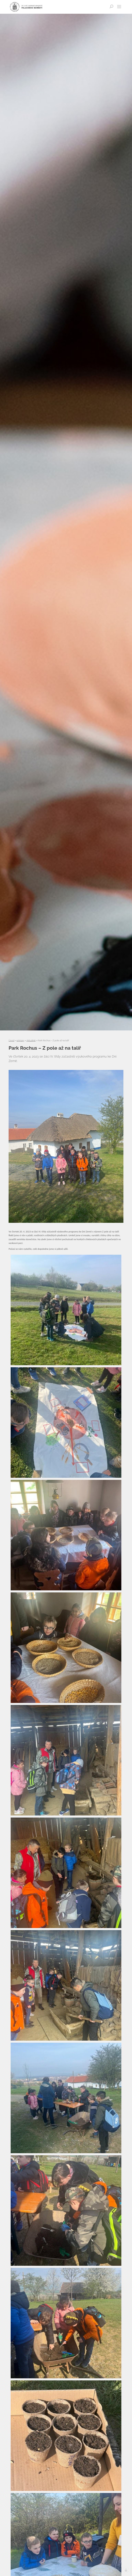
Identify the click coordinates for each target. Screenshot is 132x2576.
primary (20, 1040)
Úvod (11, 1040)
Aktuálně (31, 1040)
